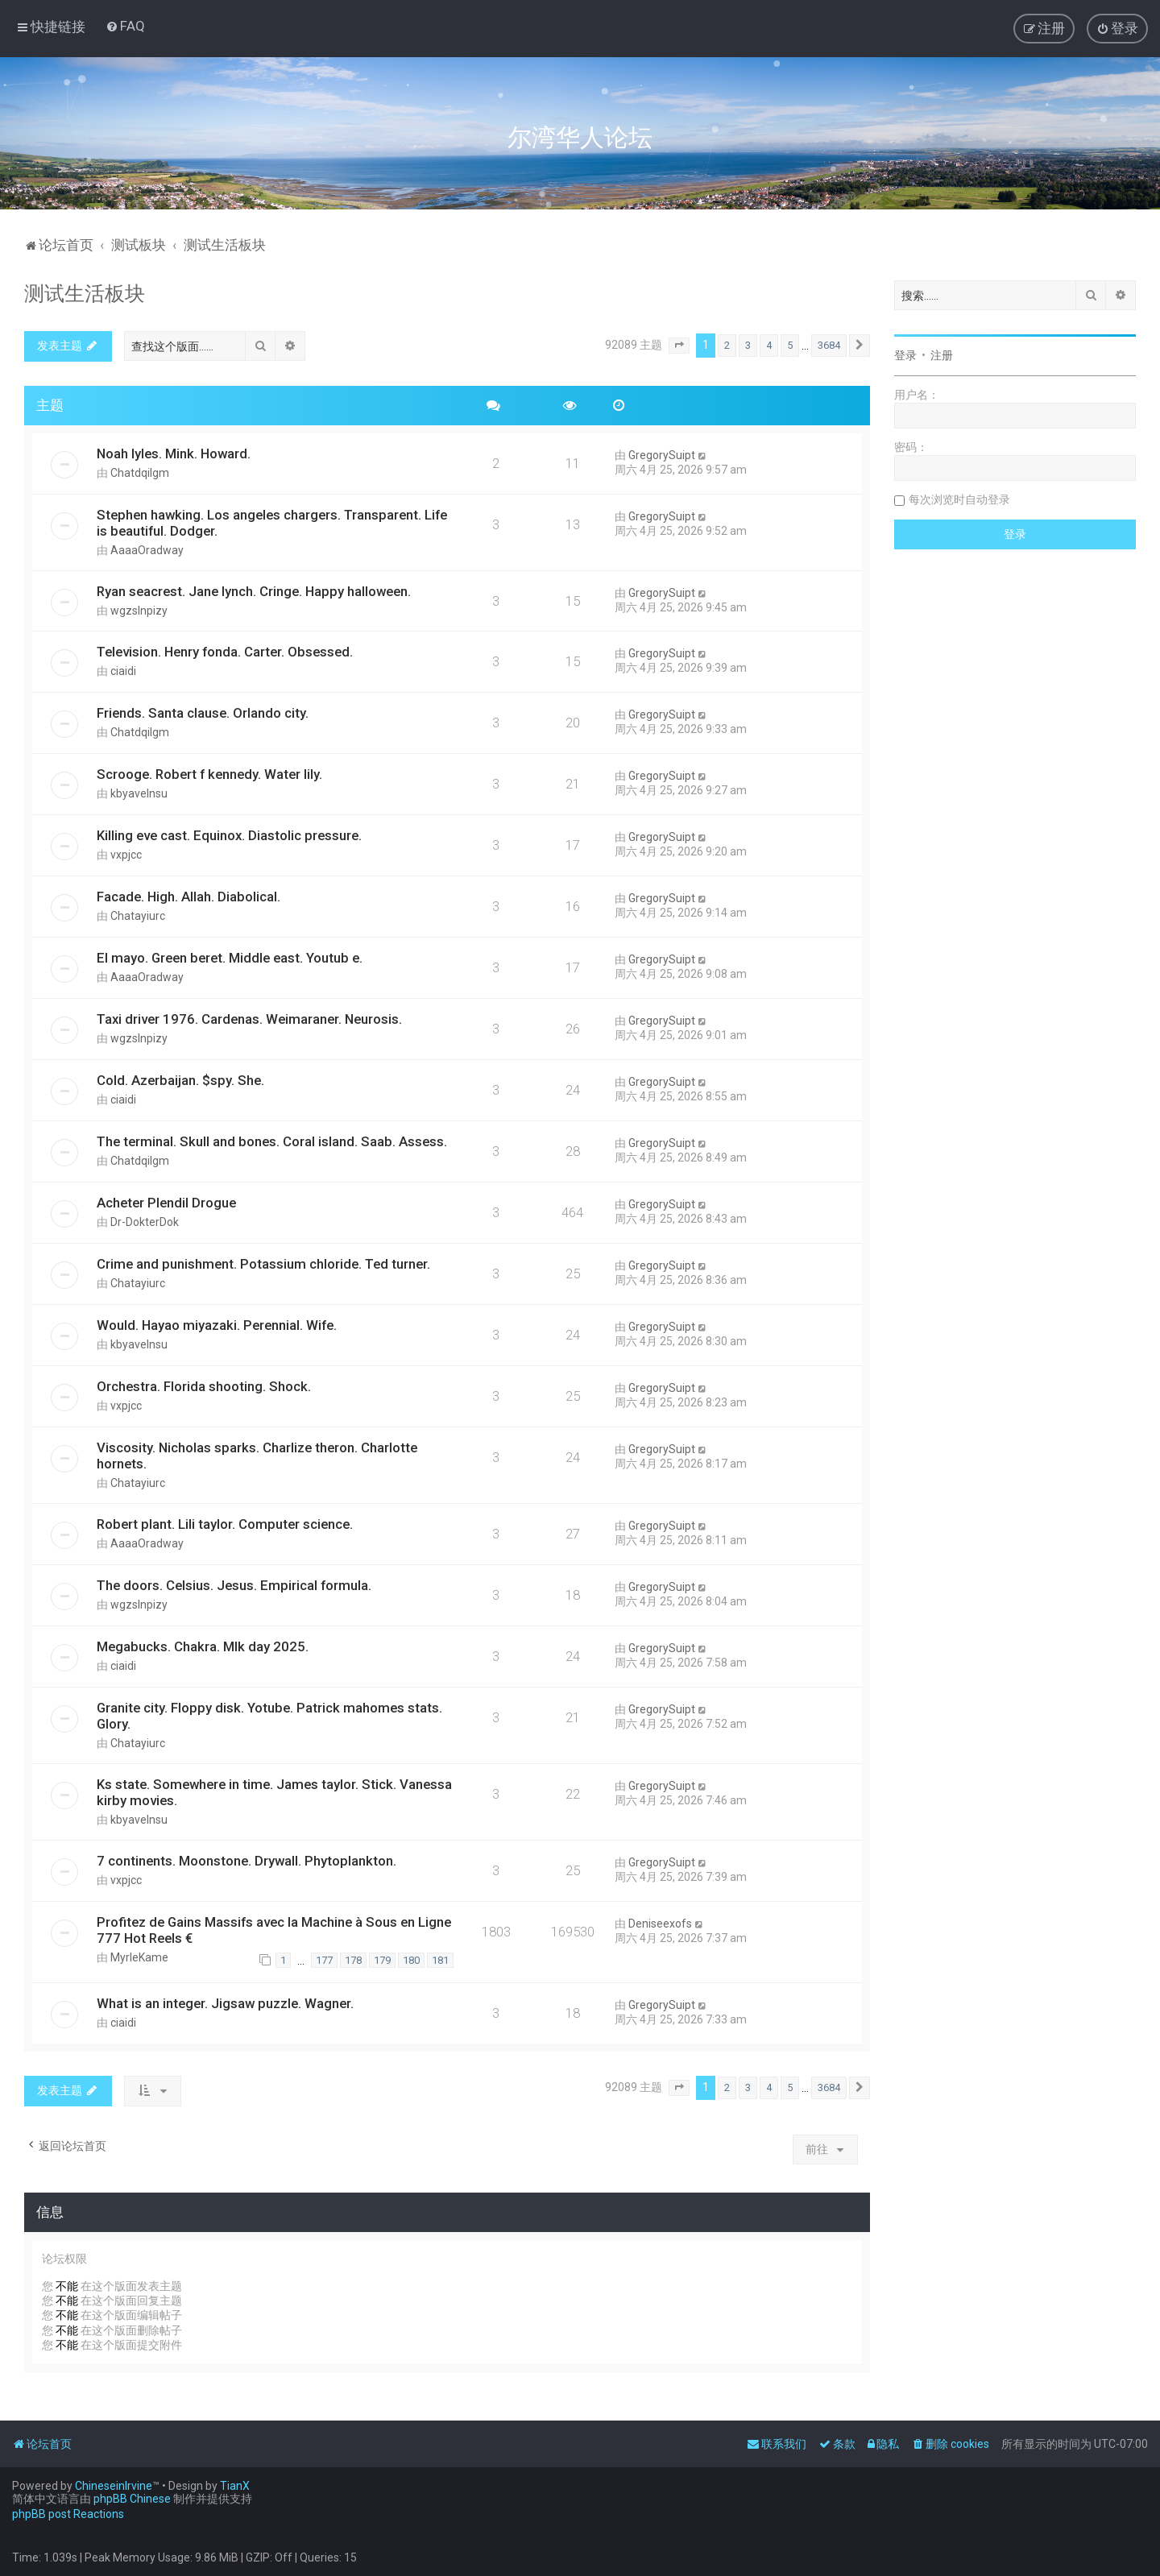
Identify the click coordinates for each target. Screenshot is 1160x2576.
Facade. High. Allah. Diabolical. (188, 896)
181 (440, 1960)
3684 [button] (829, 345)
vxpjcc (126, 854)
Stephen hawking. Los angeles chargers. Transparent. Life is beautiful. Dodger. (272, 523)
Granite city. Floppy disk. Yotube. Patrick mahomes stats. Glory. (269, 1716)
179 (382, 1960)
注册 (941, 355)
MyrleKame (139, 1957)
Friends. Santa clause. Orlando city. (203, 713)
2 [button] (727, 345)
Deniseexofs (660, 1923)
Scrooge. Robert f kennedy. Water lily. (209, 774)
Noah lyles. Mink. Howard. (174, 453)
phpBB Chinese (132, 2498)
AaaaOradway (147, 550)
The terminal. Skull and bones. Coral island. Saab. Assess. (272, 1141)
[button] (679, 346)
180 (411, 1960)
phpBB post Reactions (68, 2514)
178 (353, 1960)
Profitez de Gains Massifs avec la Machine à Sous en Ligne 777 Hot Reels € (274, 1930)
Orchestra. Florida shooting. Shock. (204, 1386)
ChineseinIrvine (113, 2485)
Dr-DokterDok (144, 1222)
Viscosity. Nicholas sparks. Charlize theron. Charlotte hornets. (257, 1455)
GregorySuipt (661, 455)
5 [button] (790, 345)
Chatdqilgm (139, 472)
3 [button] (748, 345)
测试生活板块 (84, 293)
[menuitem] (125, 26)
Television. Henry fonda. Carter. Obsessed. (225, 652)
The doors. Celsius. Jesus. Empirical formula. (234, 1585)
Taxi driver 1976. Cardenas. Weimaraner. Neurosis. (249, 1019)
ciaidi (123, 671)
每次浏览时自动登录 (959, 499)
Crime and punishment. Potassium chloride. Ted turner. (263, 1264)
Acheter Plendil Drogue (166, 1203)
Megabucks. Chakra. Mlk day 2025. (203, 1646)
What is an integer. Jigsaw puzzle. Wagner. (225, 2003)
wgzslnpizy (139, 610)
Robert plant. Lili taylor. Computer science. (225, 1524)
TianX (235, 2485)
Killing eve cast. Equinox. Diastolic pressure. (229, 835)
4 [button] (769, 345)
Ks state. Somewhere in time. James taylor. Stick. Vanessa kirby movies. (274, 1792)
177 (324, 1960)
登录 (905, 355)
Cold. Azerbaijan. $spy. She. (180, 1080)
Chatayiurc (137, 915)
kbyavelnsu (139, 793)
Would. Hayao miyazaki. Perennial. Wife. (217, 1325)
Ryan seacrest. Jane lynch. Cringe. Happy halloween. (254, 591)
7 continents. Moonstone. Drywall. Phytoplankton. (246, 1861)
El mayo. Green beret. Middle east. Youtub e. (229, 958)
